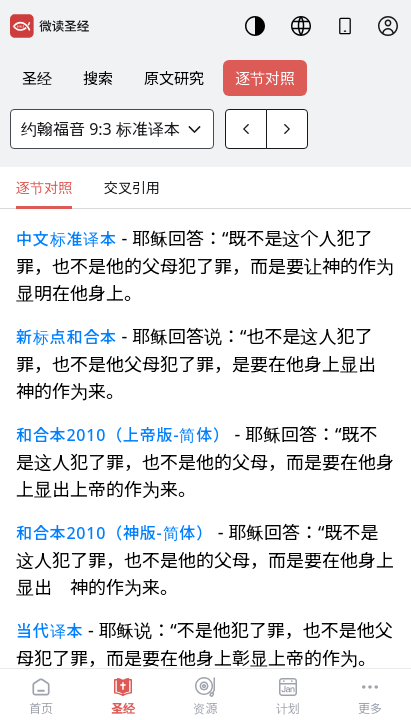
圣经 (37, 78)
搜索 (98, 78)
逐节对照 (265, 78)
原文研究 (174, 78)
